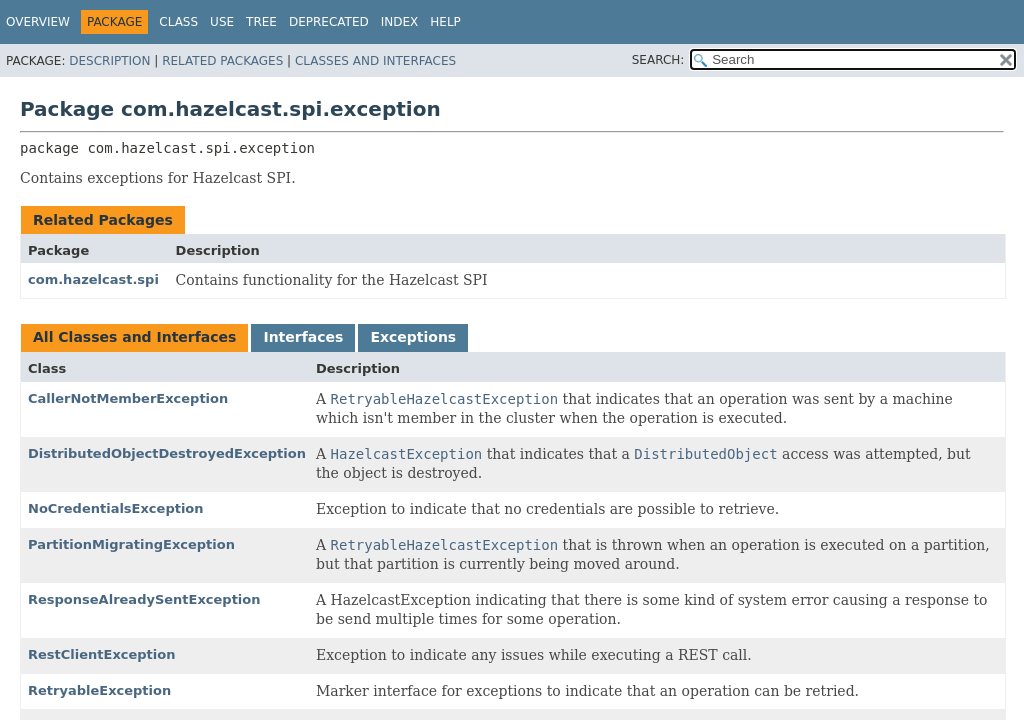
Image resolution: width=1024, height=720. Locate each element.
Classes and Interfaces (375, 61)
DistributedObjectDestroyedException (167, 453)
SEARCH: (658, 60)
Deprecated (329, 22)
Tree (261, 22)
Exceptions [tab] (413, 337)
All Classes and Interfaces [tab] (134, 337)
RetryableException (99, 690)
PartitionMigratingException (131, 544)
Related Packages (222, 61)
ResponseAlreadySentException (144, 599)
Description (109, 61)
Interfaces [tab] (303, 337)
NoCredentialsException (116, 508)
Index (400, 22)
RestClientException (101, 654)
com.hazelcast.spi (93, 279)
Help (445, 22)
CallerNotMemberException (128, 398)
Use (222, 22)
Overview (38, 22)
